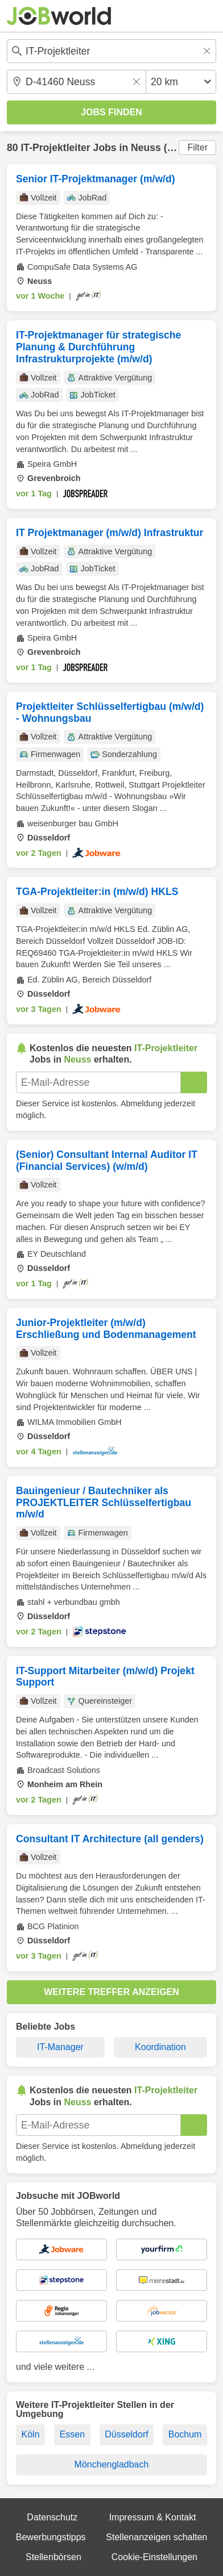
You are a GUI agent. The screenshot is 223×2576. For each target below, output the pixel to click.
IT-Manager (60, 2047)
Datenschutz (52, 2517)
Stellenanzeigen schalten (156, 2537)
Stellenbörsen (53, 2557)
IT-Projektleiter (55, 147)
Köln (31, 2434)
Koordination (160, 2047)
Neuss (146, 147)
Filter (197, 147)
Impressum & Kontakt (152, 2517)
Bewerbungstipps (51, 2537)
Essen (72, 2434)
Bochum (185, 2434)
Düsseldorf (126, 2434)
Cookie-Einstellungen (154, 2557)
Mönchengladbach (112, 2464)
